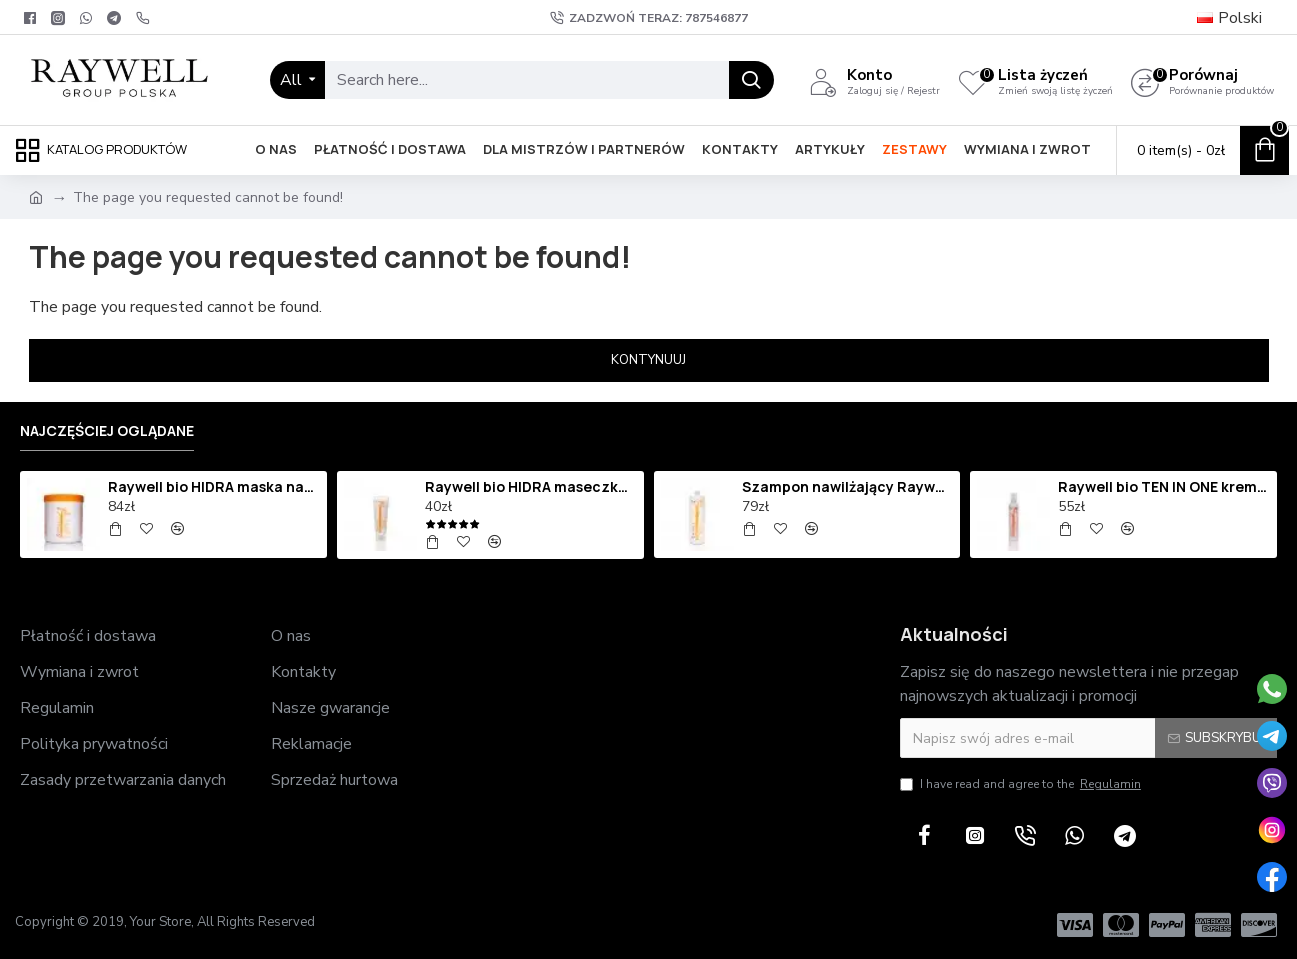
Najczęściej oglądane (107, 431)
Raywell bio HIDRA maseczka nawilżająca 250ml (531, 487)
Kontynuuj (648, 360)
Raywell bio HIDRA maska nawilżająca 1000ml (214, 487)
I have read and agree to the (1022, 784)
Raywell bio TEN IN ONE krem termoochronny (1164, 487)
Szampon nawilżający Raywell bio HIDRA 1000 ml (848, 487)
